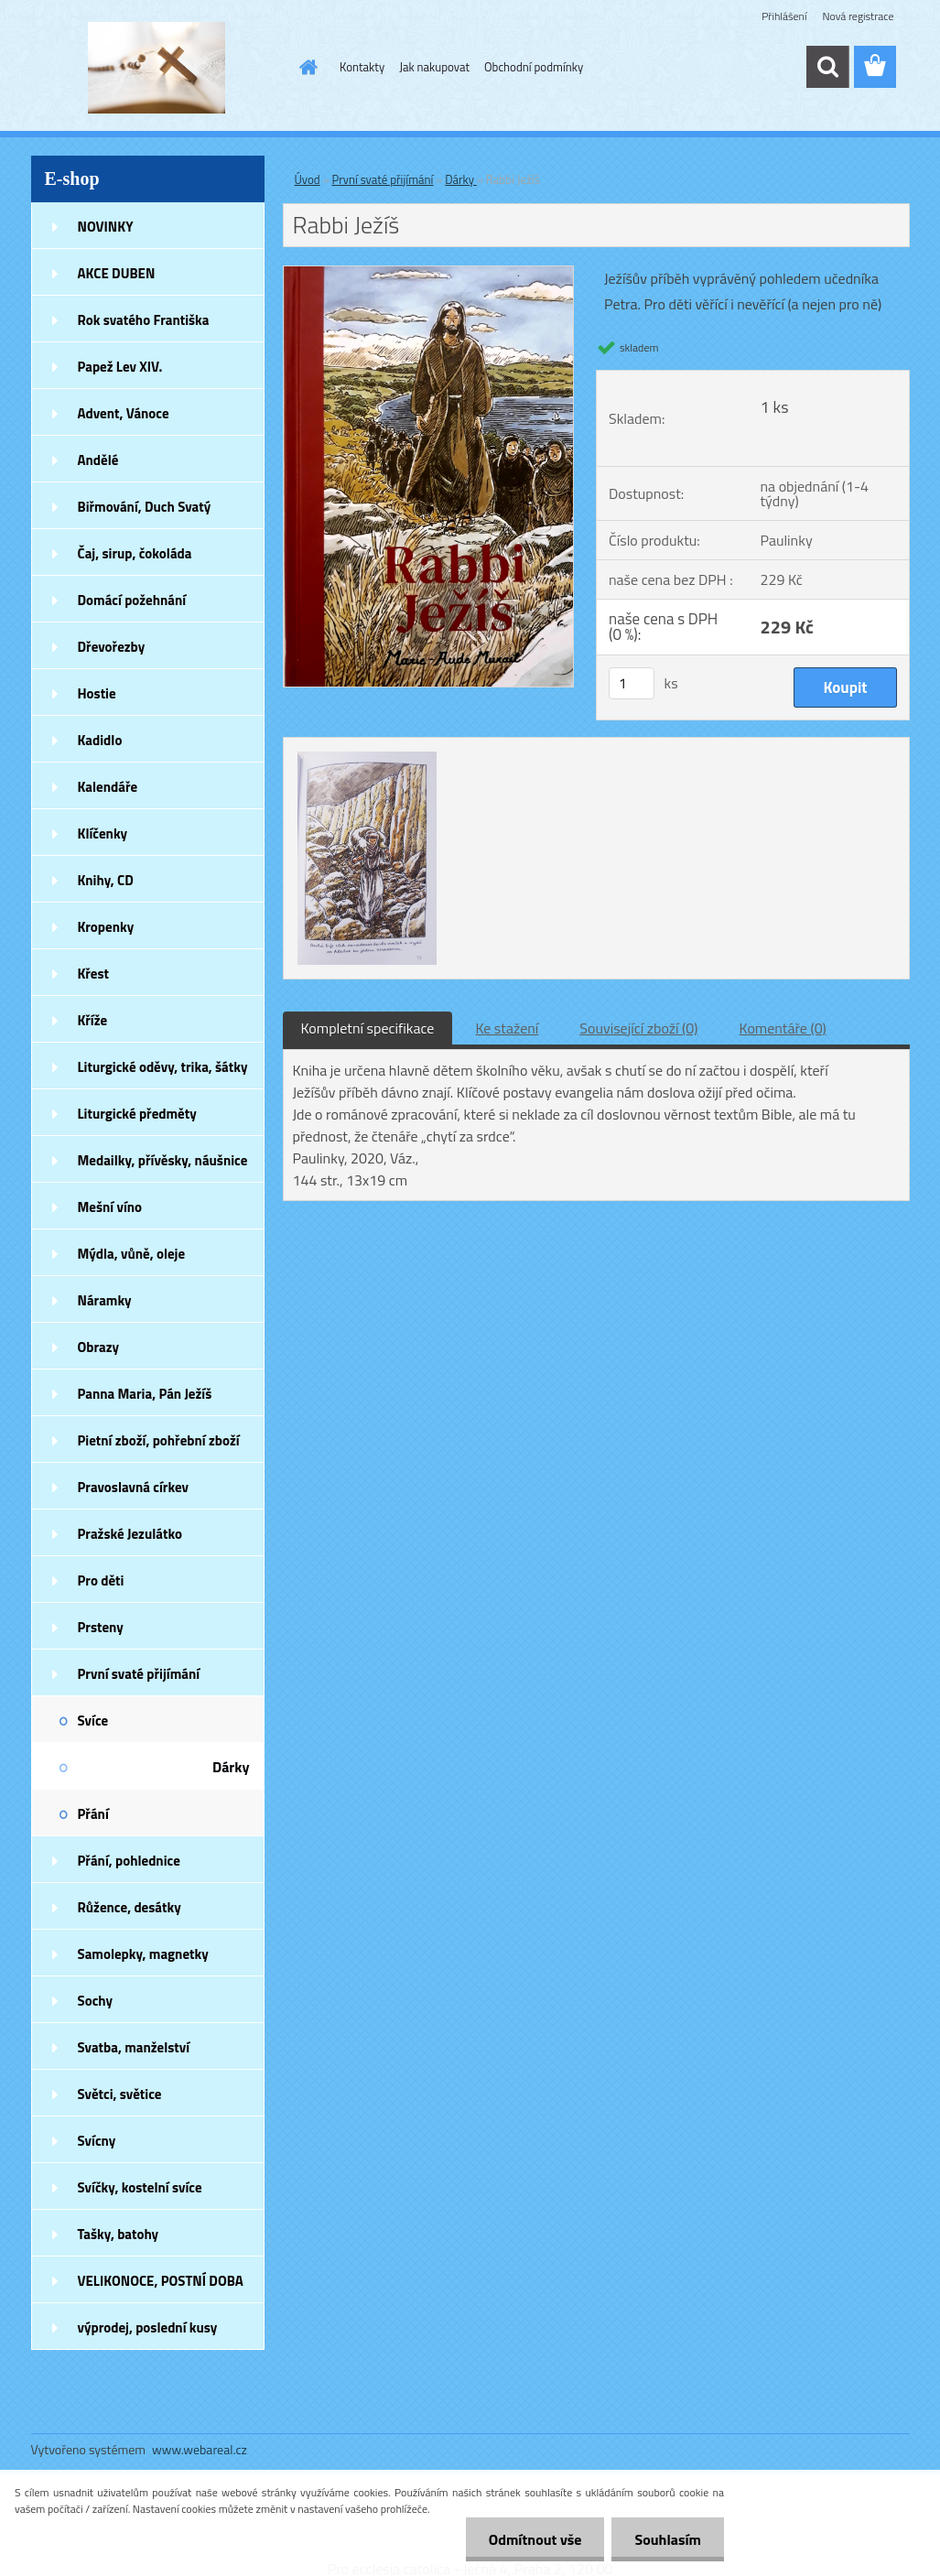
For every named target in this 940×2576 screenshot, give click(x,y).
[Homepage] (305, 67)
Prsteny (101, 1627)
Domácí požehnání (132, 600)
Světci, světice (120, 2094)
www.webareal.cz (199, 2449)
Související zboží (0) (638, 1028)
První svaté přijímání (139, 1673)
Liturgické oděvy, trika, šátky (163, 1066)
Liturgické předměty (137, 1113)
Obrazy (99, 1347)
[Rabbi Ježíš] (429, 274)
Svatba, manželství (134, 2047)
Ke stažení (506, 1028)
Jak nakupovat (434, 67)
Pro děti (101, 1580)
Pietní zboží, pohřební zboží (159, 1440)
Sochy (95, 2000)
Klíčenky (103, 833)
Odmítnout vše (535, 2539)
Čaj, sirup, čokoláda (135, 553)
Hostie (97, 693)
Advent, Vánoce (123, 413)
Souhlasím (667, 2539)
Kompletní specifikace (368, 1028)
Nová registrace (857, 16)
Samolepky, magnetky (143, 1953)
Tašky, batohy (118, 2234)
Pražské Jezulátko (130, 1533)
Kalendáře (108, 786)
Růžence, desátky (129, 1907)
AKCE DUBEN (117, 273)
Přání (93, 1813)
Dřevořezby (112, 646)
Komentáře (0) (783, 1028)
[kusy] (631, 683)
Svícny (97, 2140)
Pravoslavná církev (133, 1487)
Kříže (93, 1020)
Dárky (231, 1767)
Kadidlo (100, 740)
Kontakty (362, 67)
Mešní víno (110, 1207)
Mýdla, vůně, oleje (132, 1253)
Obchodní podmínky (533, 67)
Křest (94, 973)
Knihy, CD (106, 880)
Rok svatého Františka (144, 319)
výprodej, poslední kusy (148, 2327)
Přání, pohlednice (129, 1860)
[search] (827, 67)
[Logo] (157, 68)
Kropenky (106, 926)
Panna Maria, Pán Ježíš (145, 1393)
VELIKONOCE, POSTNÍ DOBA (160, 2280)
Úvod (307, 179)
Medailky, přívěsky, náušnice (163, 1160)
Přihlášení (784, 16)
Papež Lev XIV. (120, 366)
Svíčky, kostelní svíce (140, 2187)
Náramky (105, 1300)
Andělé (98, 460)
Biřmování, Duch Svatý (144, 506)
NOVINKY (106, 226)
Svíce (93, 1720)
